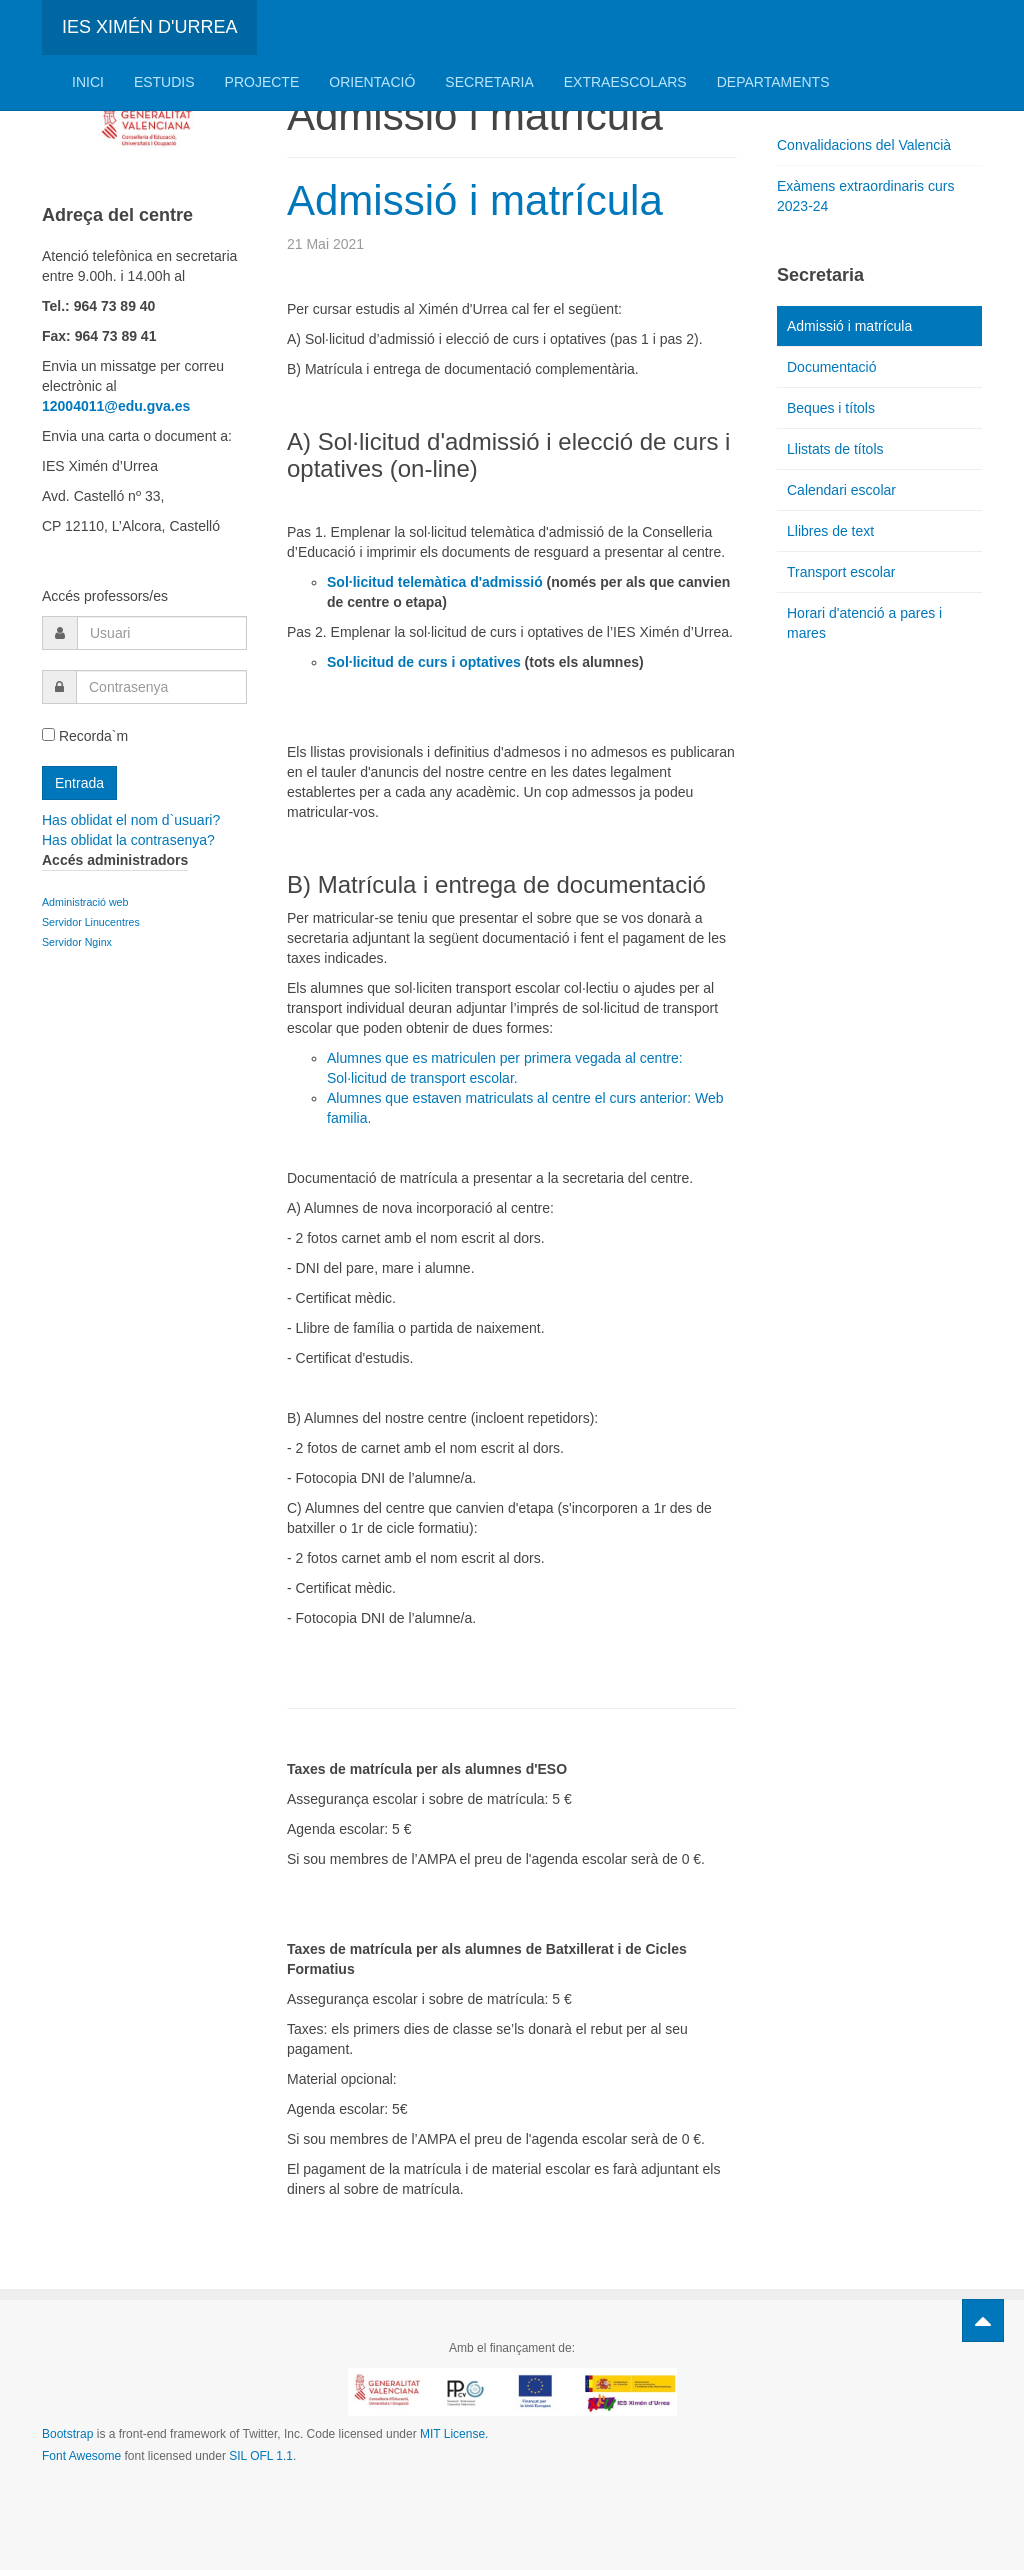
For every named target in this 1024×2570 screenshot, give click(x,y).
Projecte (262, 82)
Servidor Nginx (78, 942)
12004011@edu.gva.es (116, 406)
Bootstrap (67, 2434)
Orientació (372, 82)
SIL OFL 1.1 (261, 2456)
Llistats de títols (835, 449)
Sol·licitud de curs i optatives (424, 662)
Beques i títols (831, 408)
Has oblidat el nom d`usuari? (131, 820)
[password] (161, 687)
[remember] (48, 734)
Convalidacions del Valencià (864, 145)
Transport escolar (841, 572)
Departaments (773, 82)
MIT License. (454, 2434)
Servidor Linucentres (91, 922)
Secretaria (489, 82)
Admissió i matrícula (475, 200)
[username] (162, 633)
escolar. (492, 1078)
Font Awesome (81, 2456)
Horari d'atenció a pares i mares (864, 623)
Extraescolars (625, 82)
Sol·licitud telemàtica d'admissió (435, 582)
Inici (88, 82)
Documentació (832, 367)
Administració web (85, 902)
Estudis (164, 82)
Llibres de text (830, 531)
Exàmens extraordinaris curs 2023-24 (865, 196)
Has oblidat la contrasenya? (128, 840)
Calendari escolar (841, 490)
